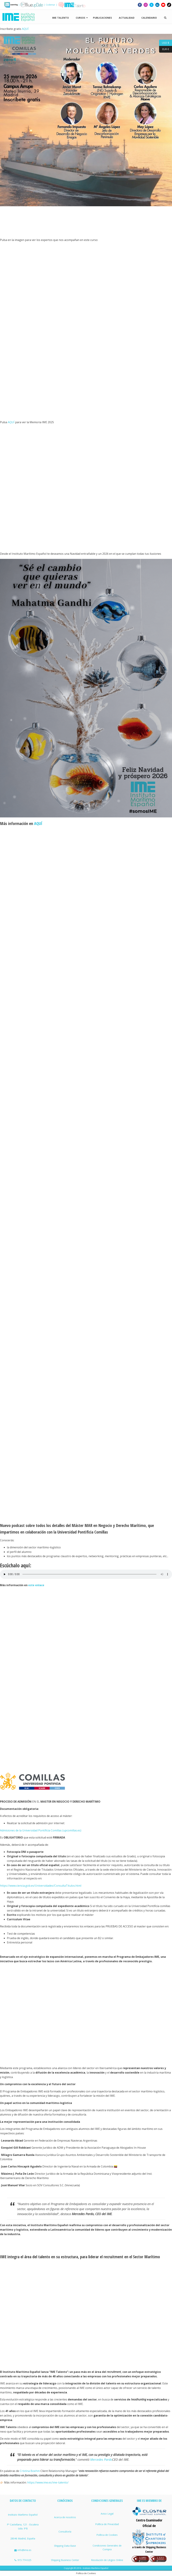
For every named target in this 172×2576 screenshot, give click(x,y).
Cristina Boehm (30, 2471)
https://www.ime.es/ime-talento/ (48, 2482)
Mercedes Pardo (101, 2459)
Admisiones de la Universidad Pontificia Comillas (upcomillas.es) (40, 1830)
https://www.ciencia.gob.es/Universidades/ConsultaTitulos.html (40, 1886)
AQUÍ (25, 29)
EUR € (164, 49)
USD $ (164, 43)
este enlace (36, 1585)
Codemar (50, 4)
